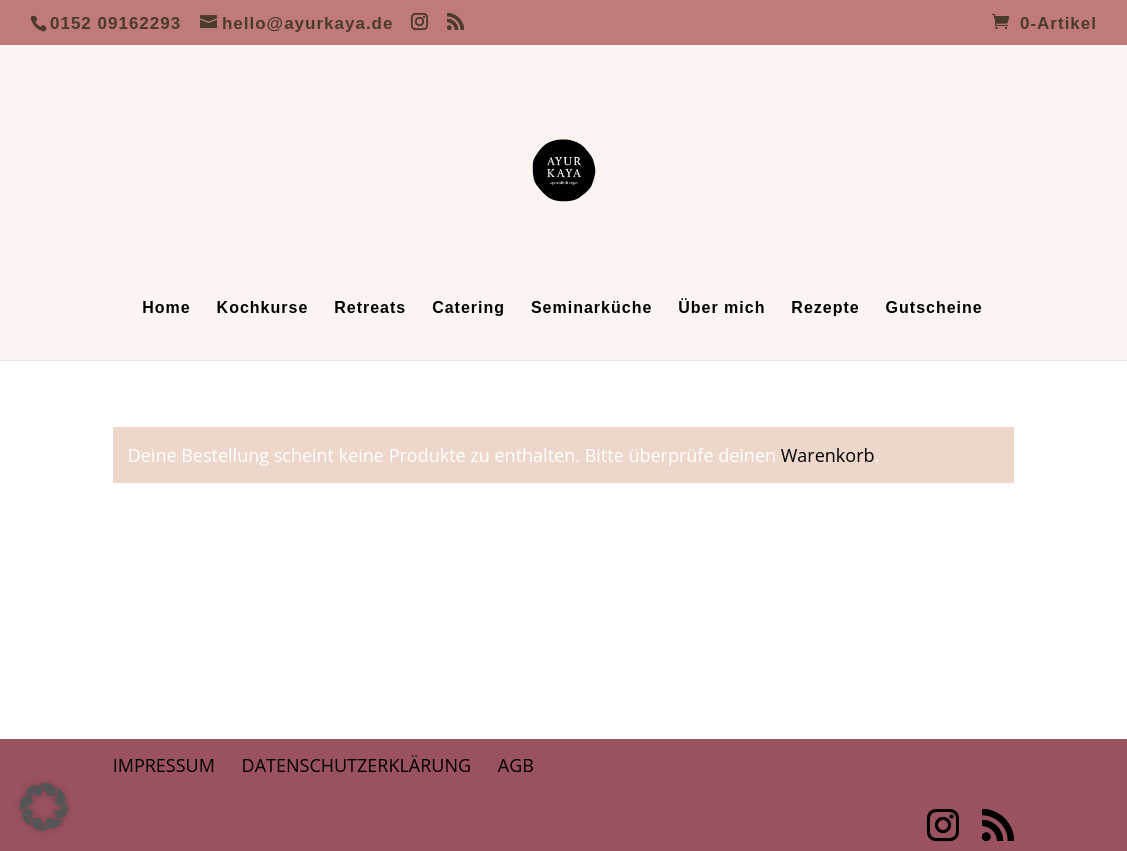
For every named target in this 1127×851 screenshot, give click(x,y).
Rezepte (825, 308)
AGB (516, 765)
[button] (44, 807)
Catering (468, 308)
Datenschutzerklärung (357, 765)
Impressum (164, 765)
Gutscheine (934, 308)
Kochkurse (263, 308)
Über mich (721, 308)
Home (166, 308)
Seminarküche (591, 308)
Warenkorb (828, 455)
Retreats (370, 308)
